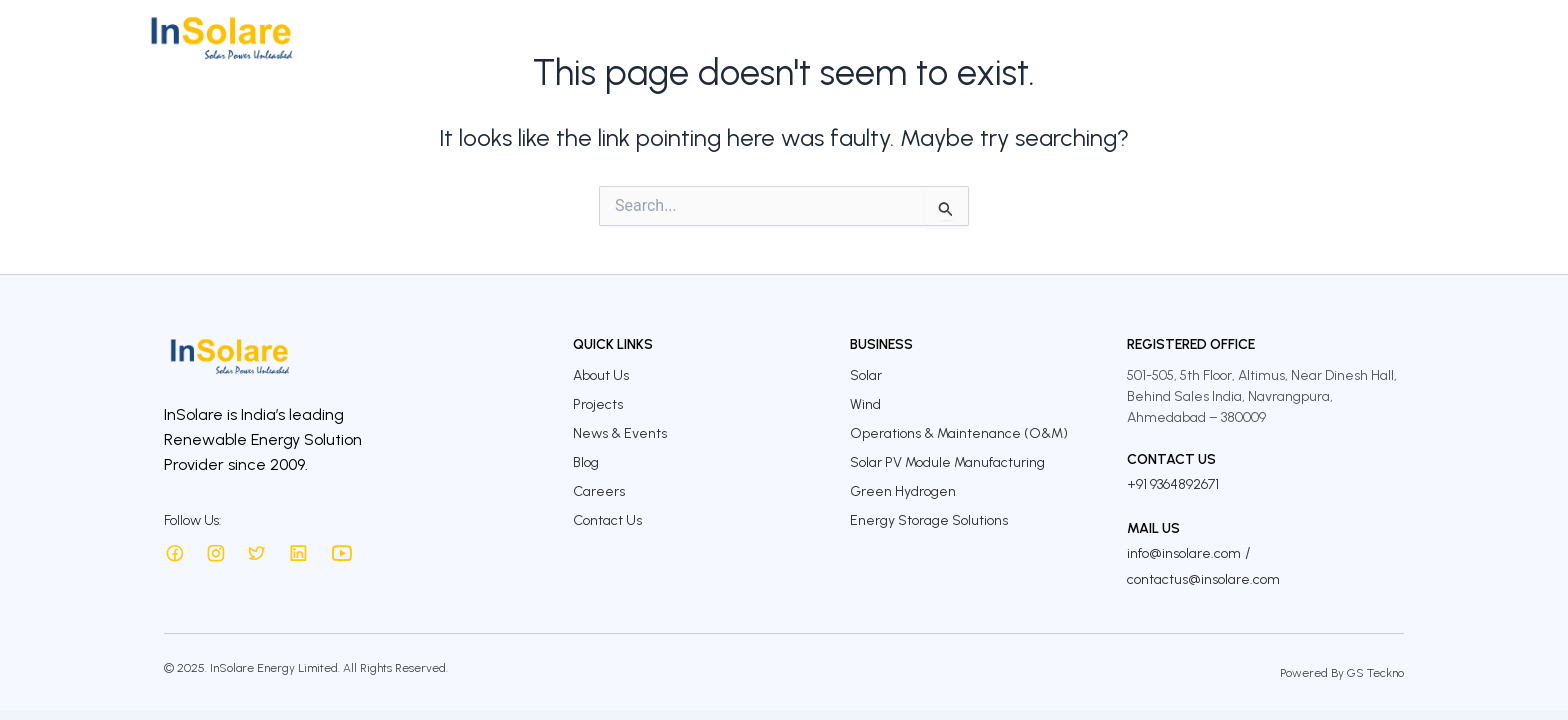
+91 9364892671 (1173, 484)
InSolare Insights (1188, 37)
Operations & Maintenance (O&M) (959, 433)
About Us (692, 37)
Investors (946, 37)
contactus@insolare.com (1203, 579)
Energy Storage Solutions (929, 520)
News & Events (620, 433)
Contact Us (1391, 37)
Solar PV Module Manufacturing (947, 462)
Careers (1299, 37)
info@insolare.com (1184, 553)
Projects (861, 37)
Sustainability (1053, 37)
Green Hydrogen (903, 491)
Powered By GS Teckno (1342, 673)
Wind (865, 404)
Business (779, 37)
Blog (586, 462)
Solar (866, 375)
